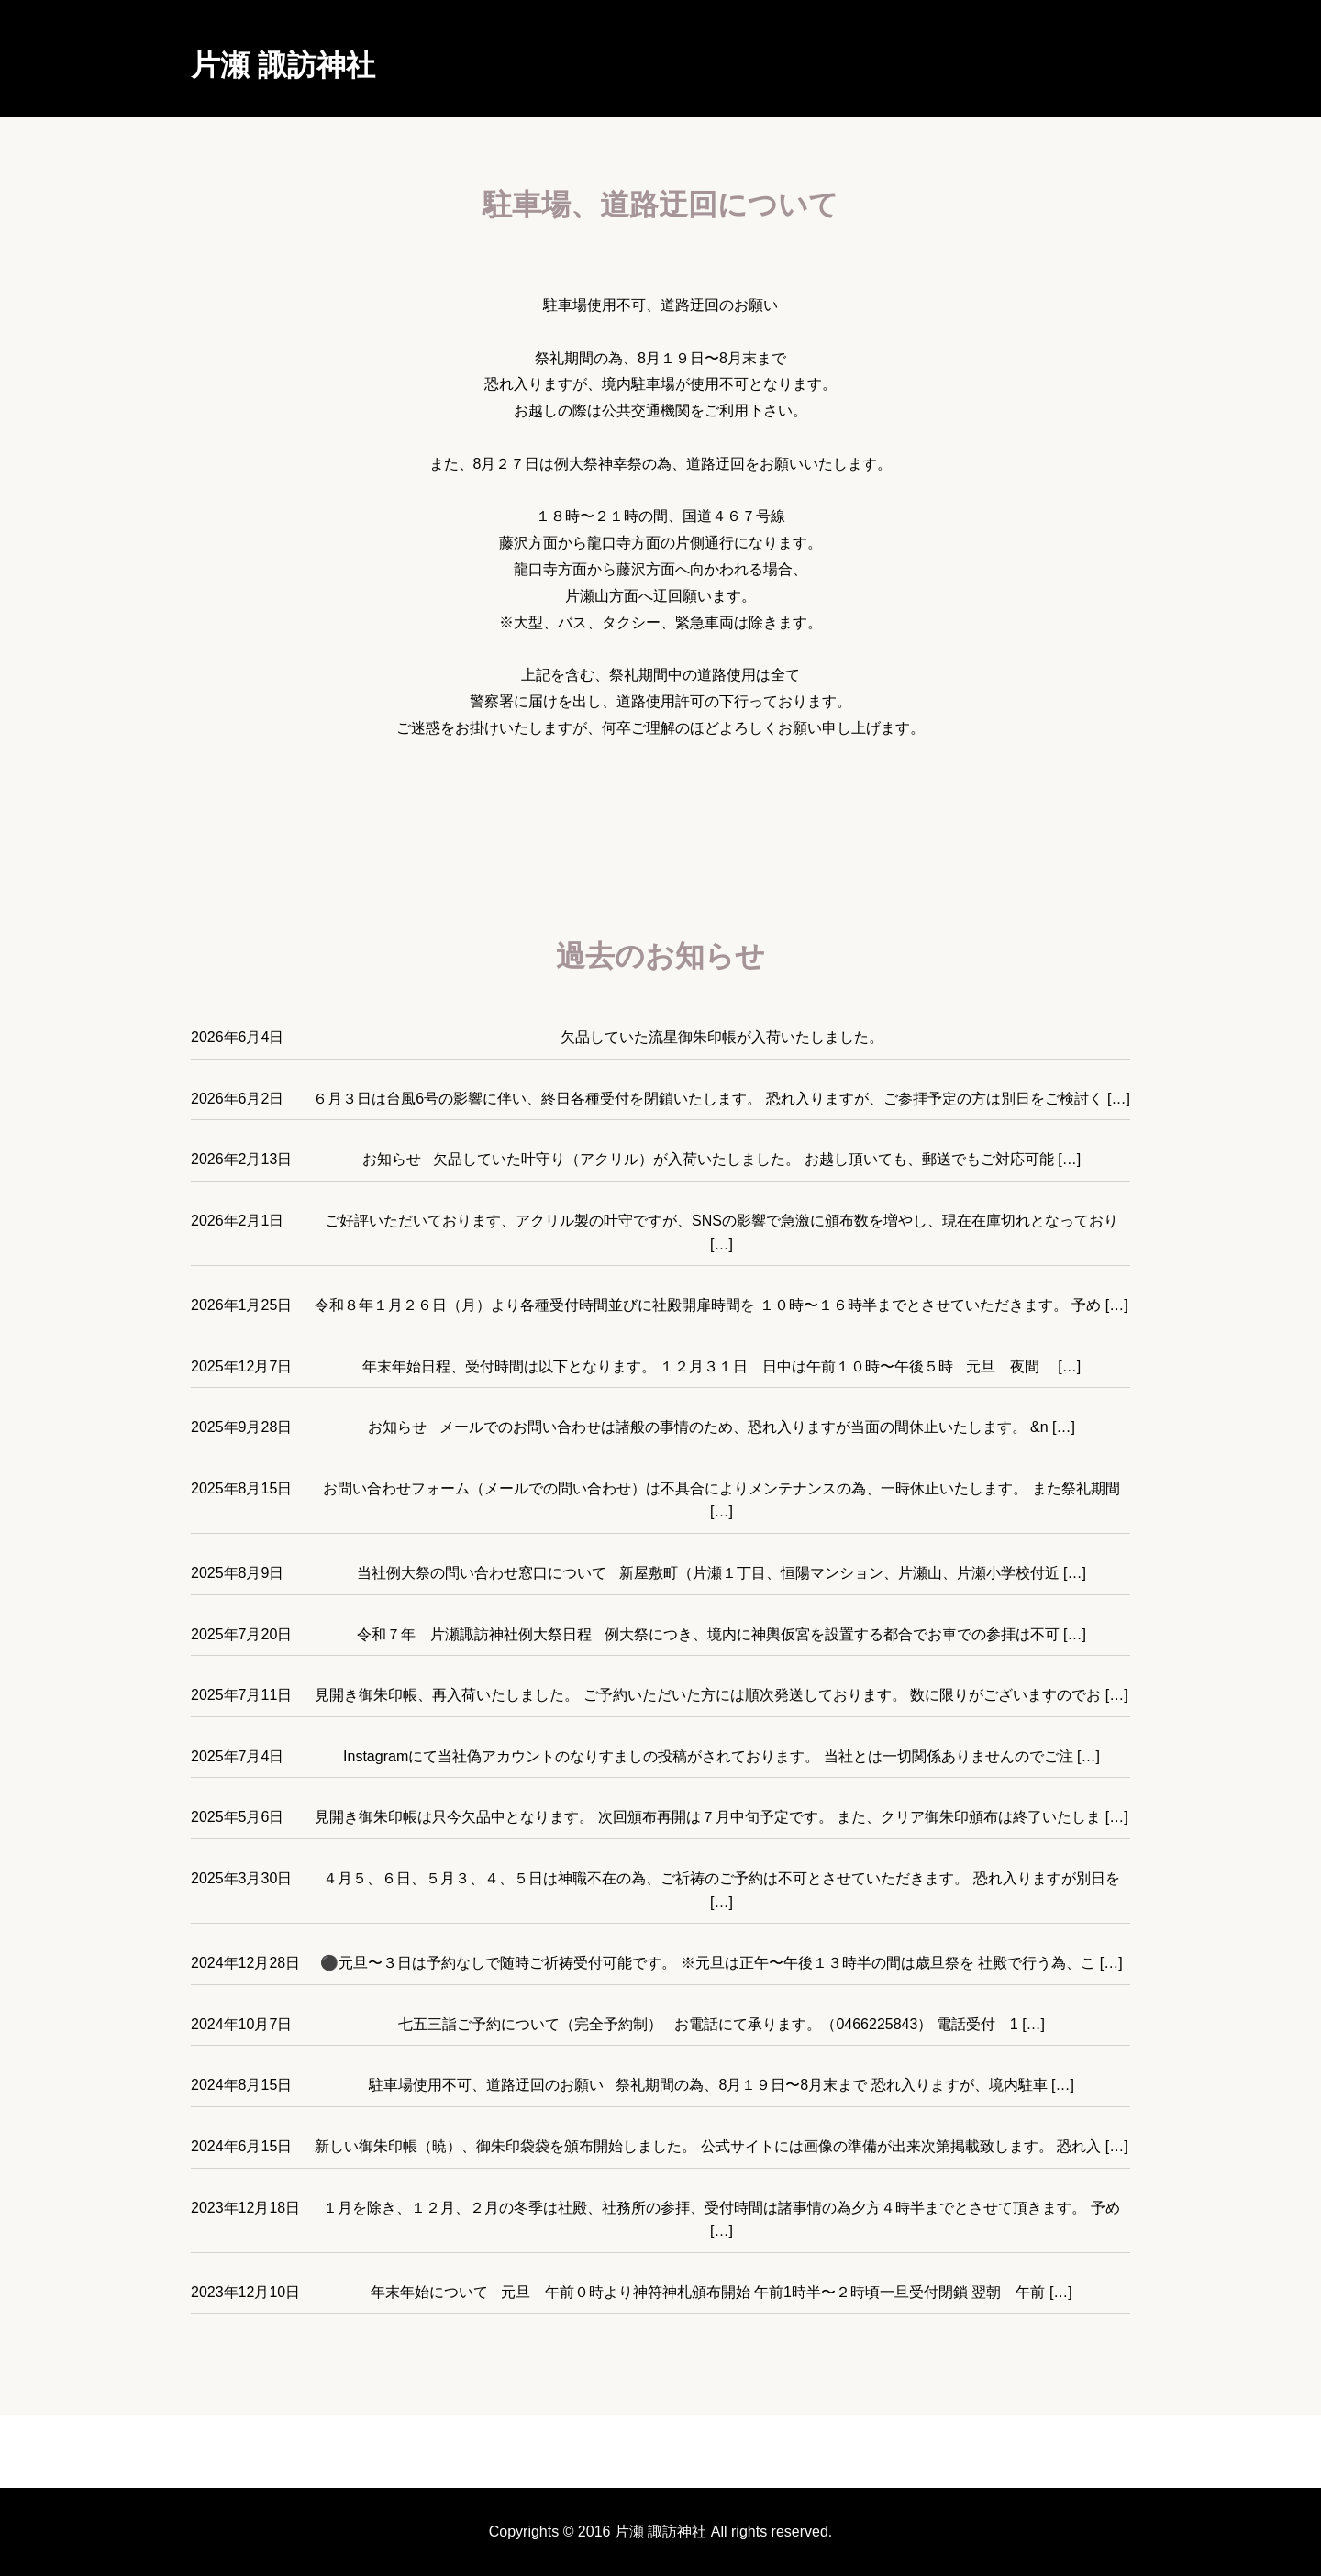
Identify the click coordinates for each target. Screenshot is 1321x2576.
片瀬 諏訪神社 (283, 65)
